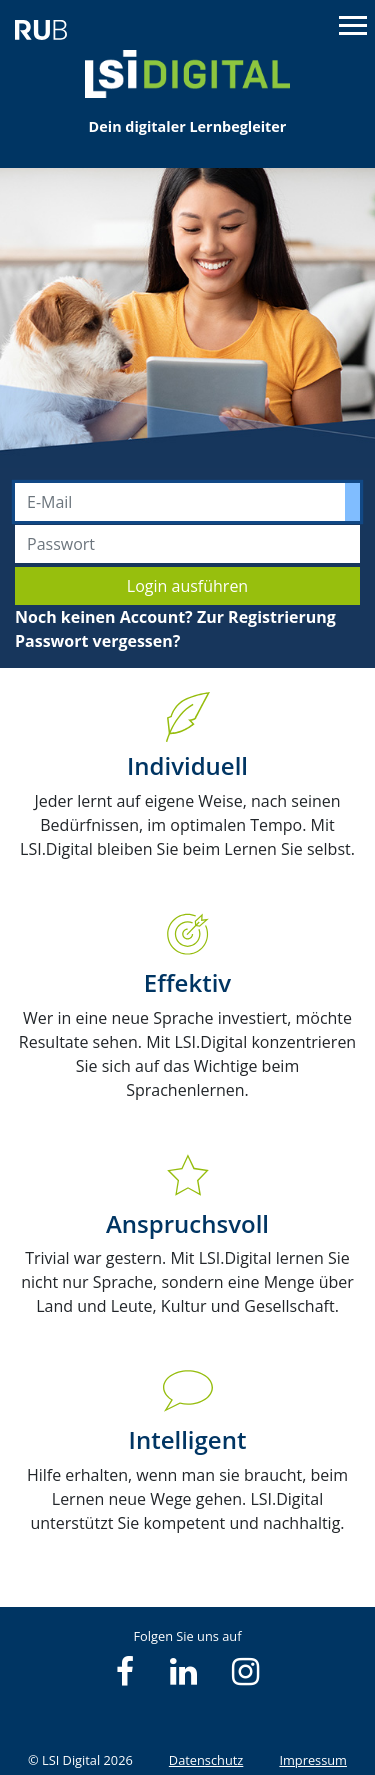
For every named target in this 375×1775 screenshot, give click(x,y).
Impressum (313, 1760)
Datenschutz (206, 1760)
